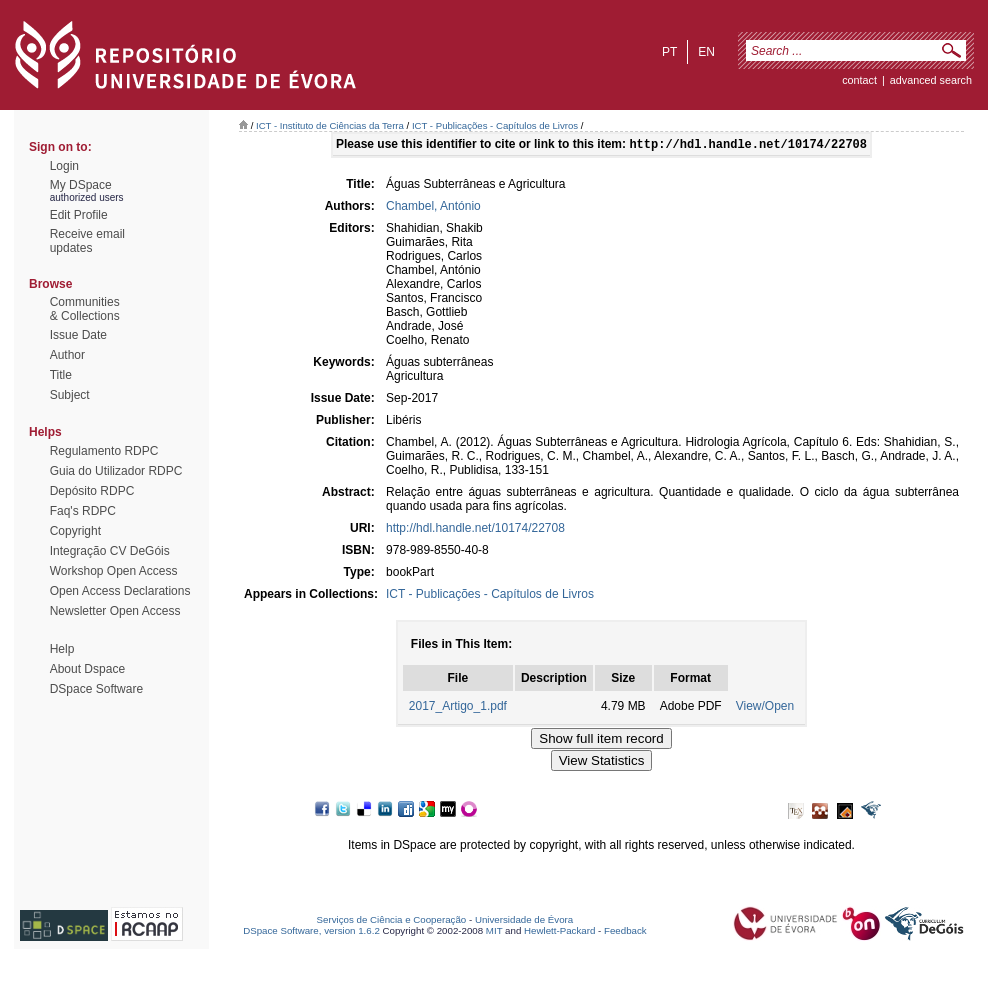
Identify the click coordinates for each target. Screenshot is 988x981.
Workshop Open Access (114, 571)
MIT (494, 932)
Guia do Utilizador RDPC (116, 471)
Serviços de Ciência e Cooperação (392, 921)
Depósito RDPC (92, 491)
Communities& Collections (85, 309)
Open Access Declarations (120, 591)
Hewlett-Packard (559, 932)
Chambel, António (433, 208)
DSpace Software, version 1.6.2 (311, 932)
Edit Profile (79, 215)
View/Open (765, 708)
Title (61, 375)
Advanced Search (931, 80)
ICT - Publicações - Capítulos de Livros (495, 125)
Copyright (75, 531)
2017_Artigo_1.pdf (458, 708)
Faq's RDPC (83, 511)
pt (669, 52)
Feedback (625, 932)
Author (67, 355)
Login (64, 166)
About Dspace (87, 669)
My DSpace (81, 185)
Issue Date (78, 335)
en (706, 52)
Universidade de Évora (524, 921)
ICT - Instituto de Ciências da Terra (330, 125)
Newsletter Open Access (115, 611)
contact (859, 80)
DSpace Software (96, 689)
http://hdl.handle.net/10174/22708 (475, 530)
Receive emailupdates (87, 241)
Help (62, 649)
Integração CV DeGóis (110, 551)
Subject (70, 395)
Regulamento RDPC (104, 451)
